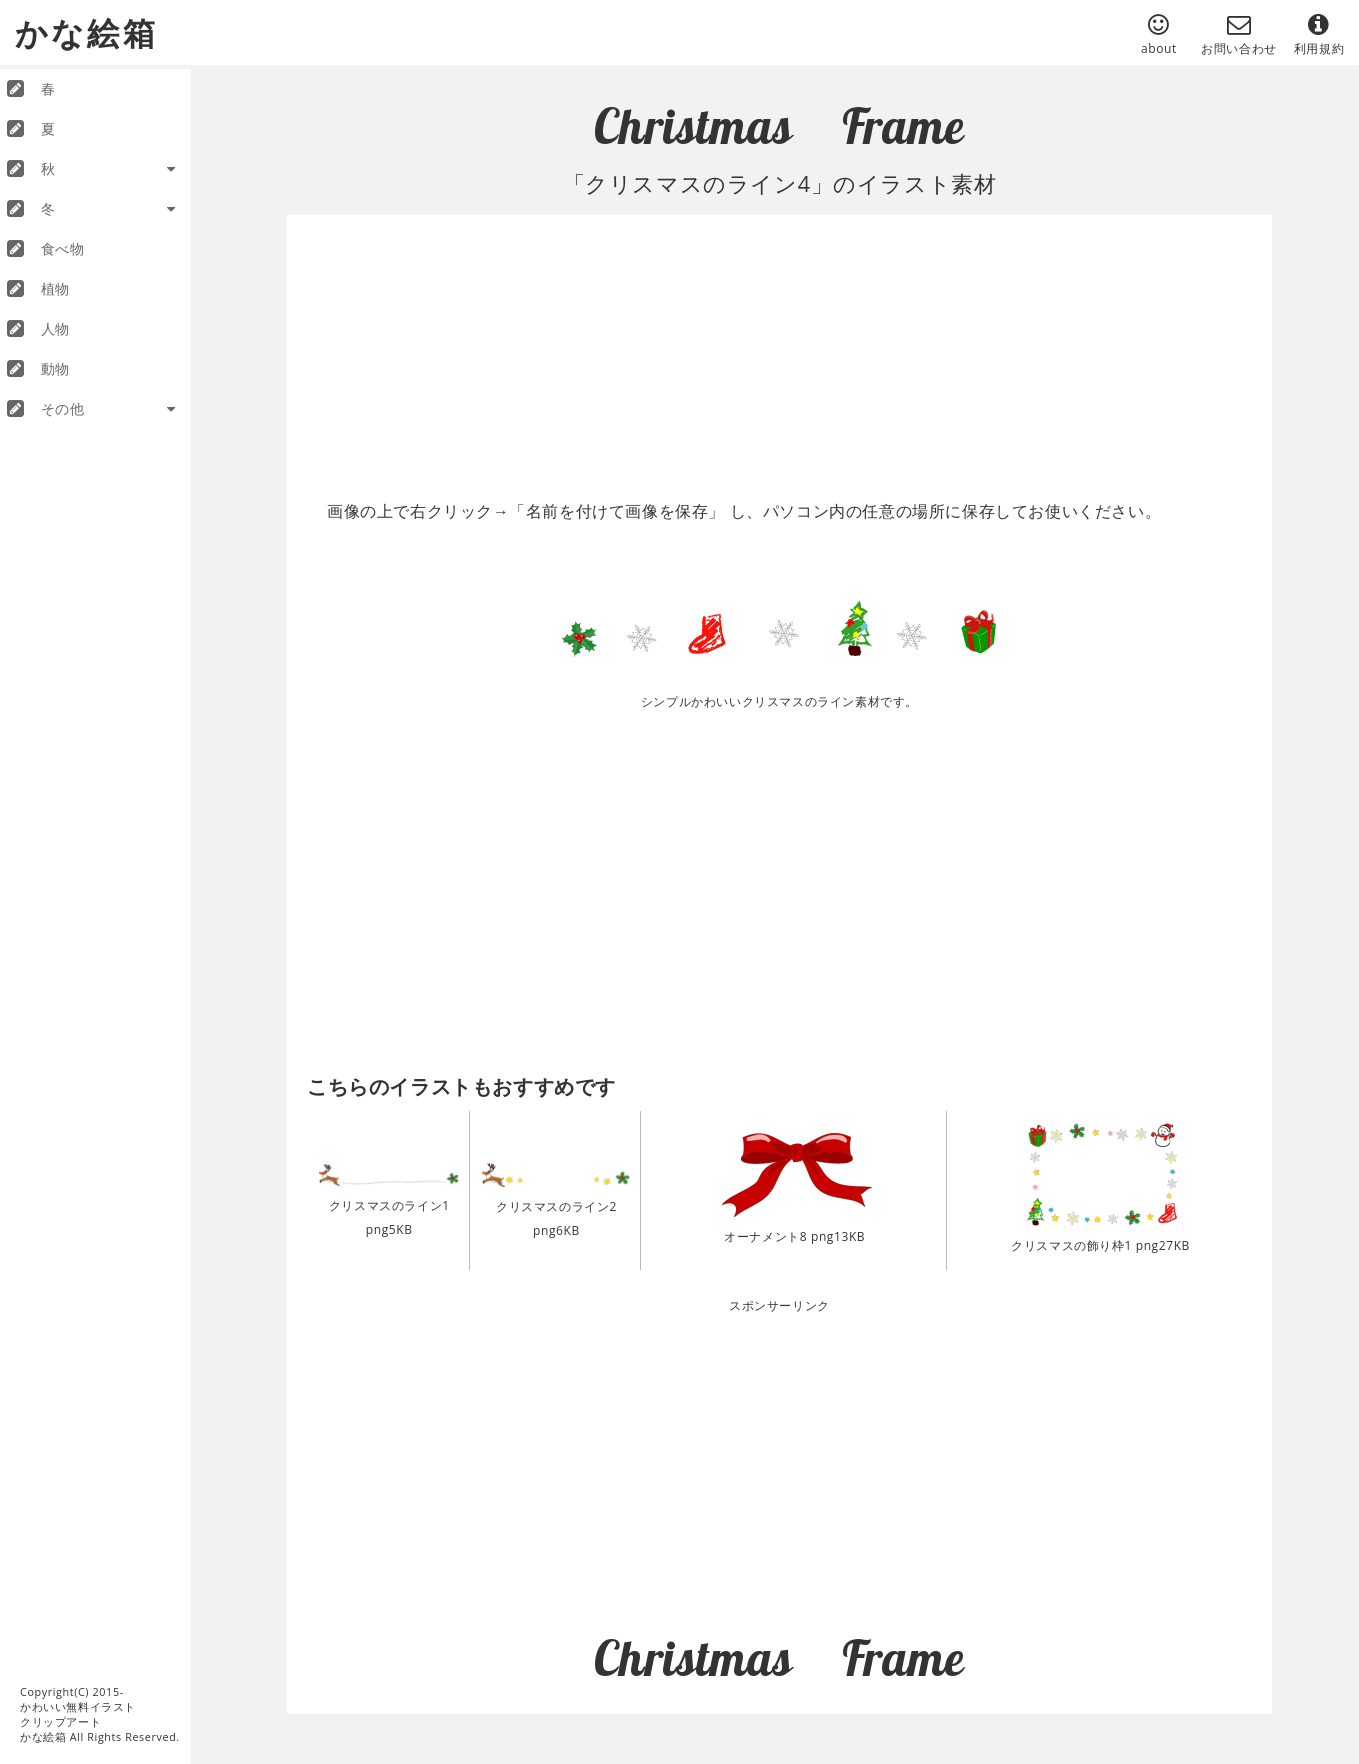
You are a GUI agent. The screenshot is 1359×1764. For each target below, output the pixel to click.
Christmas (693, 126)
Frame (903, 126)
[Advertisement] (789, 350)
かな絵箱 (86, 32)
